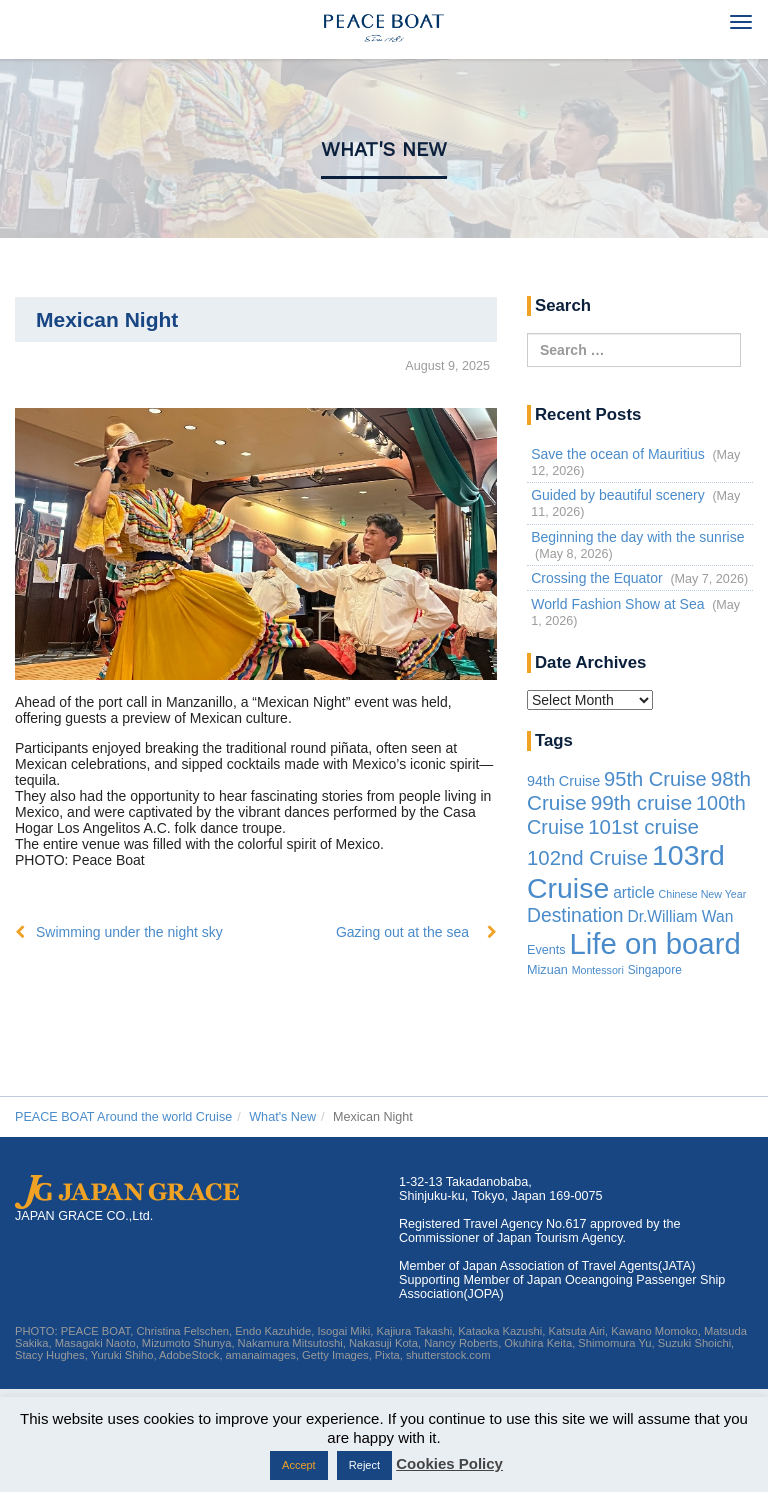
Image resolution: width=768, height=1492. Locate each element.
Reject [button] (364, 1465)
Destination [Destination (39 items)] (575, 915)
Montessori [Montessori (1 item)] (598, 970)
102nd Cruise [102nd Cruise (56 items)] (587, 858)
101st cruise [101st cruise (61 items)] (643, 826)
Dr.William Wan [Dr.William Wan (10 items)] (680, 916)
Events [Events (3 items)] (546, 950)
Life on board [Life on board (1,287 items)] (655, 943)
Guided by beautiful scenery (618, 495)
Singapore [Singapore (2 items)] (655, 970)
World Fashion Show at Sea (617, 604)
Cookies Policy (449, 1463)
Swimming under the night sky (129, 932)
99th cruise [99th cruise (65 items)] (642, 802)
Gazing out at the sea (402, 932)
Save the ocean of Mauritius (618, 454)
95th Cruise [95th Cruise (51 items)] (655, 779)
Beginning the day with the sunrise (637, 537)
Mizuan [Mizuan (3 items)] (547, 970)
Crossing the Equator (597, 578)
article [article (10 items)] (634, 892)
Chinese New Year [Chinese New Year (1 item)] (703, 894)
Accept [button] (299, 1465)
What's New (384, 149)
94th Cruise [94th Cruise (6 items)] (563, 781)
